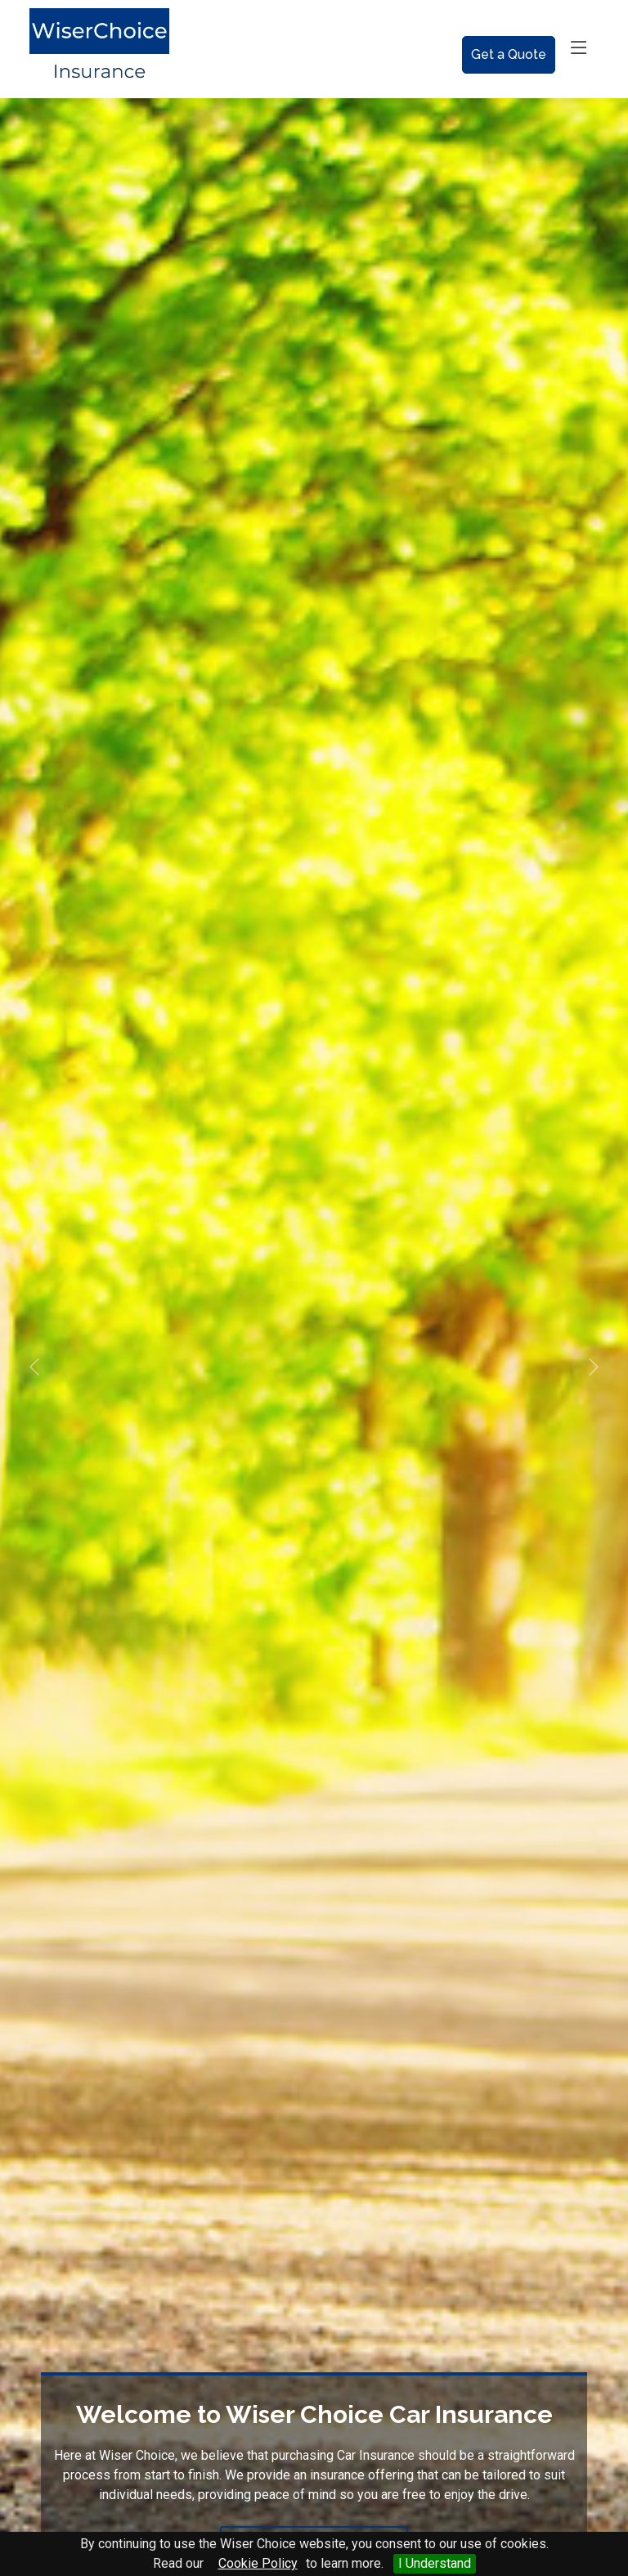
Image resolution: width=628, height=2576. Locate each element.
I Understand (434, 2563)
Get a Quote (508, 54)
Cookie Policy (258, 2563)
